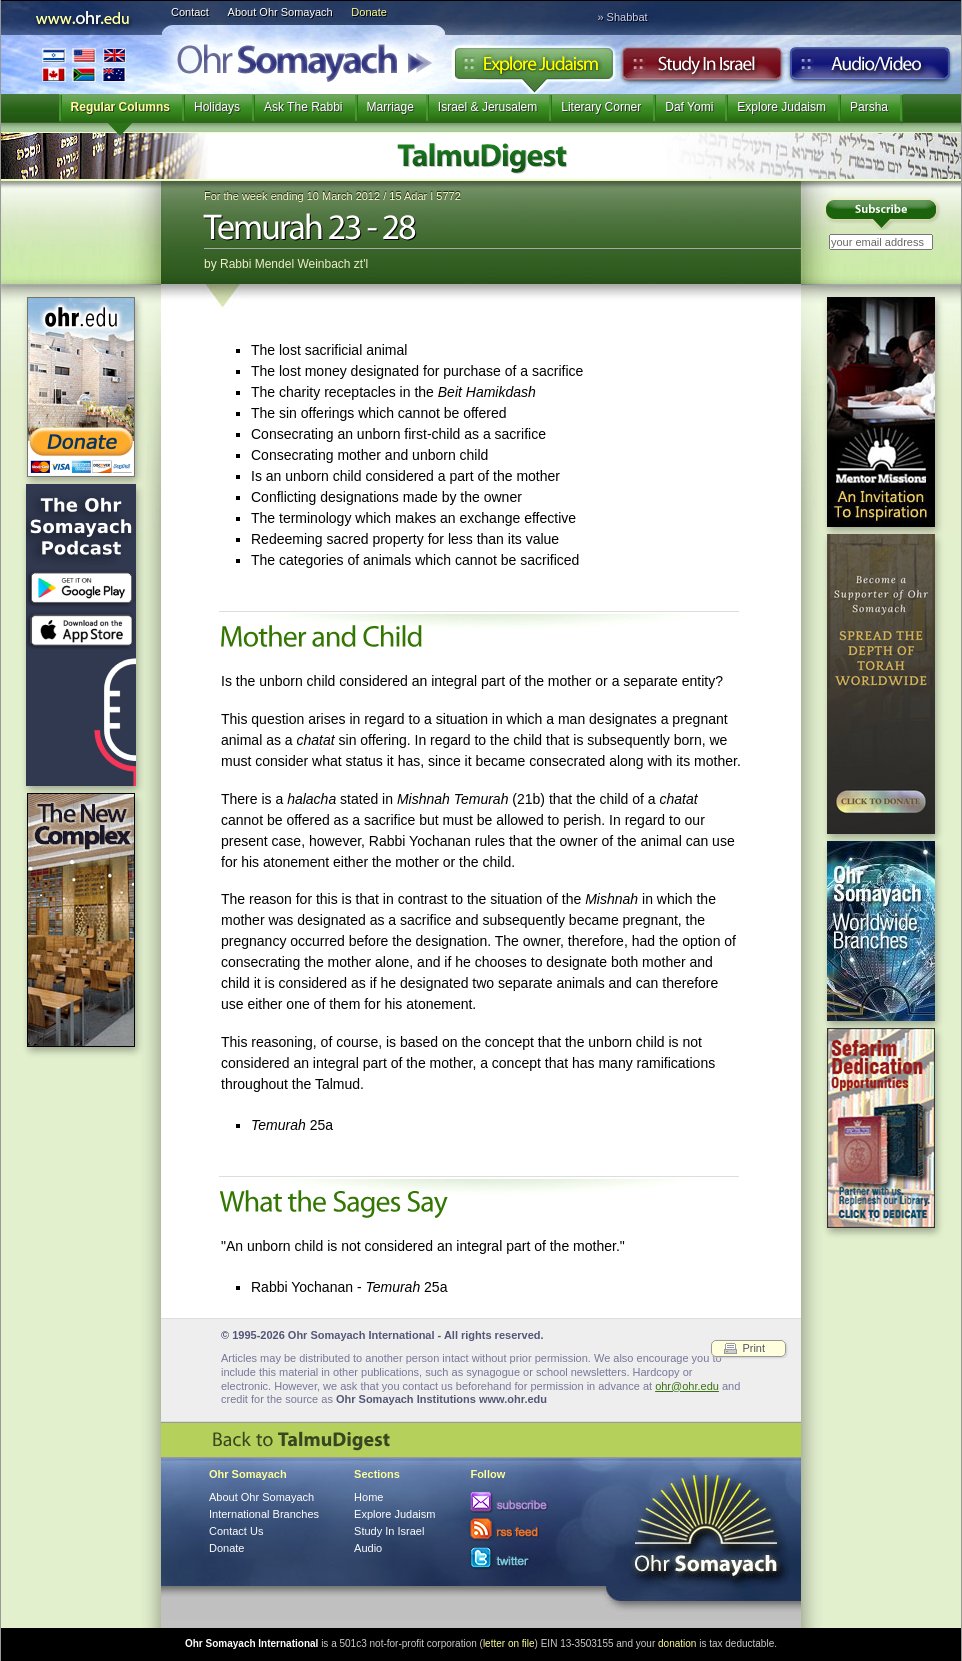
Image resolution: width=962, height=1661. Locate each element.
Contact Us (236, 1531)
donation (677, 1643)
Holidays (217, 107)
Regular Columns (120, 107)
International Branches (84, 64)
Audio (870, 69)
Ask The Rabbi (303, 107)
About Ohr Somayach (280, 12)
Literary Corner (601, 107)
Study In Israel (389, 1531)
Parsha (869, 107)
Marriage (390, 107)
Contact (190, 12)
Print (753, 1348)
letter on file (509, 1643)
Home (368, 1497)
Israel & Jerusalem (487, 107)
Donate (368, 12)
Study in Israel (702, 69)
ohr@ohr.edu (687, 1386)
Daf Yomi (689, 107)
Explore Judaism (533, 69)
